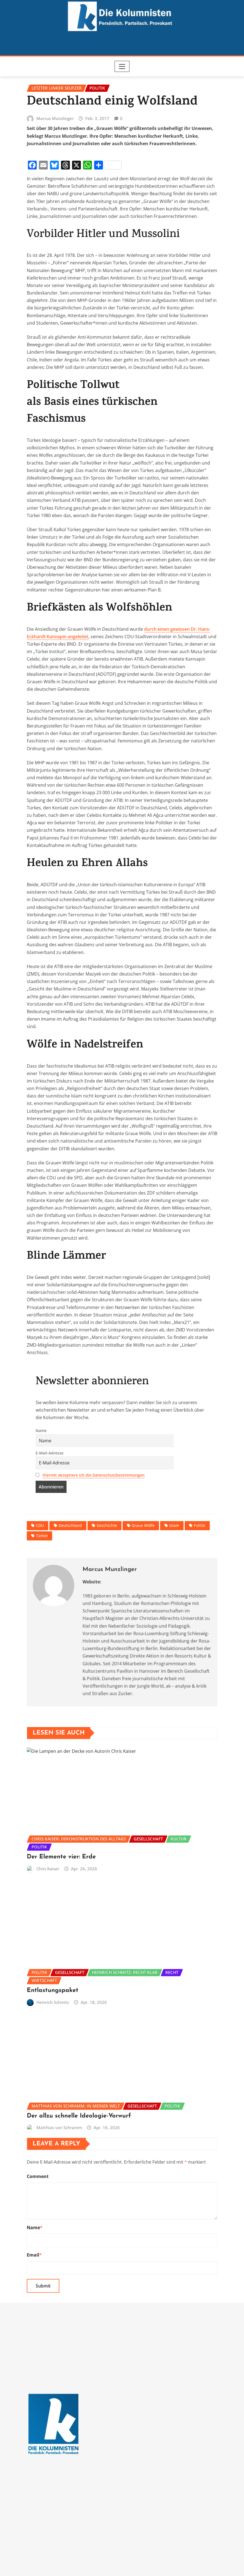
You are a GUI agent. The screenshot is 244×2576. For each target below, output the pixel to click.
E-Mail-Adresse (49, 1495)
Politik (199, 1567)
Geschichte (107, 1567)
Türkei (42, 1578)
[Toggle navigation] (122, 66)
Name (41, 1473)
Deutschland (70, 1567)
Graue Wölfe (143, 1567)
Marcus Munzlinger (55, 160)
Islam (174, 1567)
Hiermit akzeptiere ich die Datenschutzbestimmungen (94, 1517)
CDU (40, 1567)
